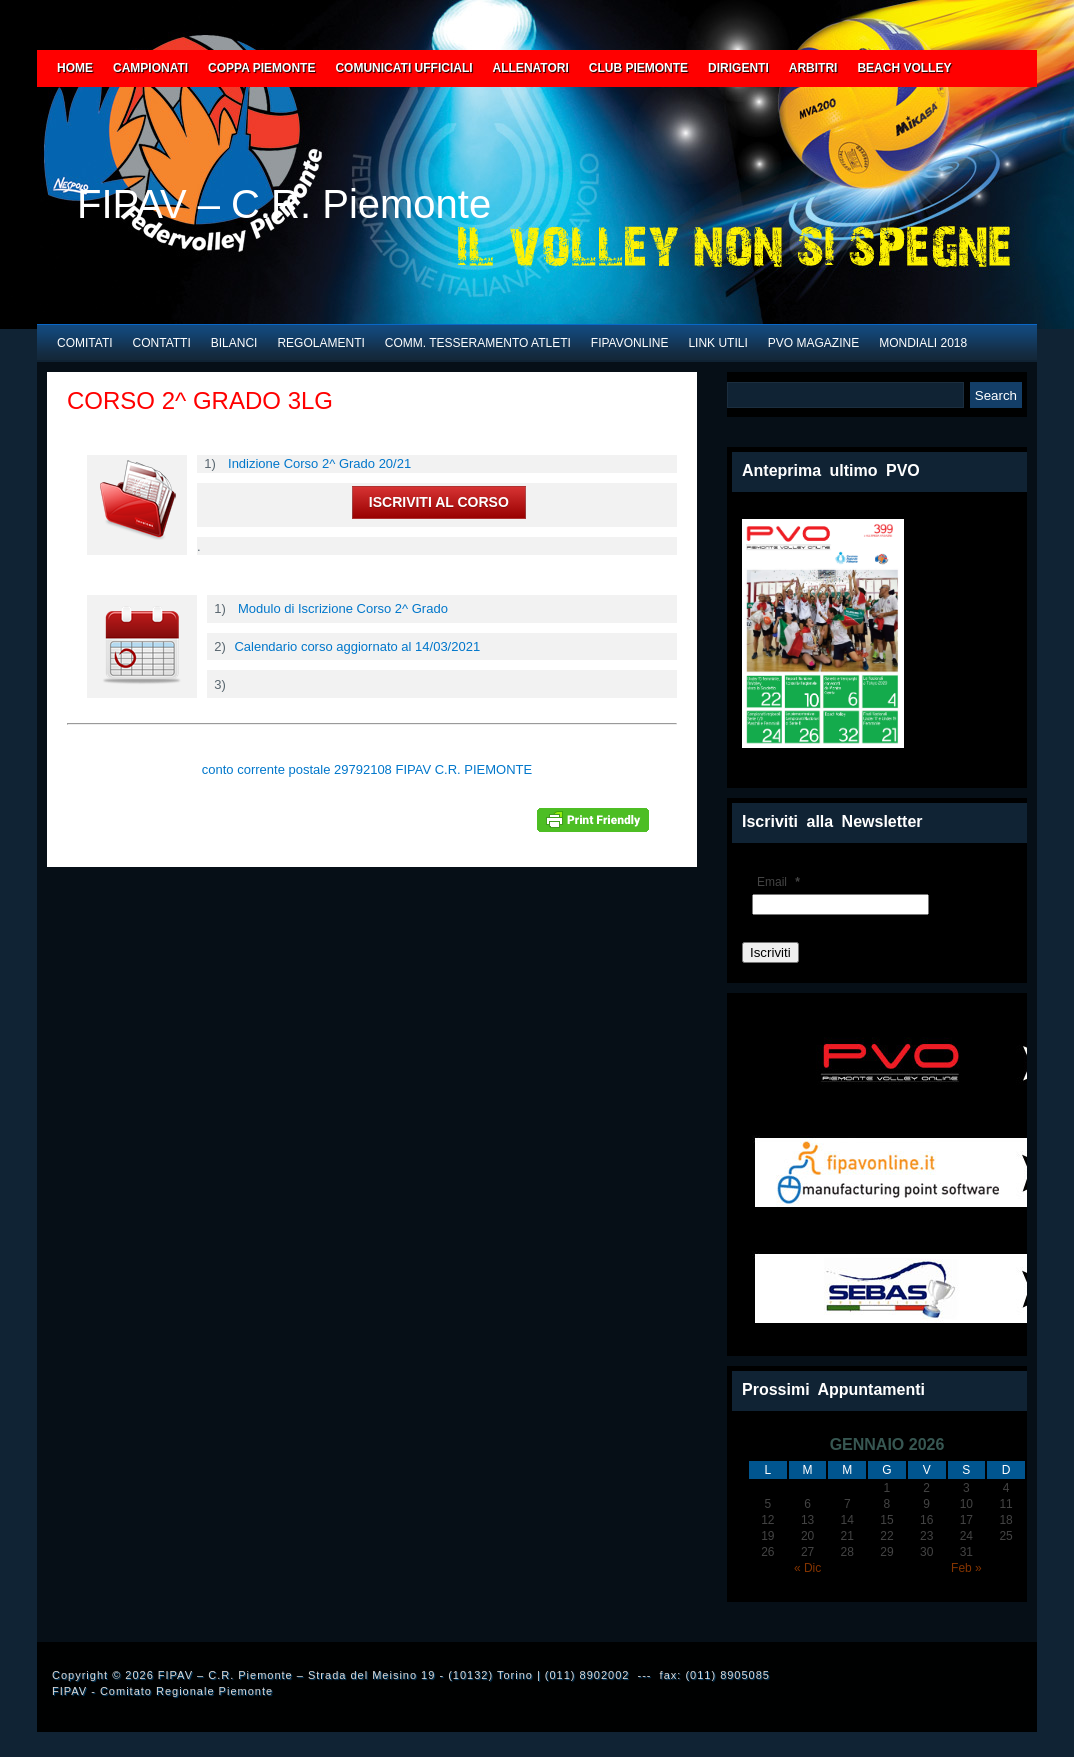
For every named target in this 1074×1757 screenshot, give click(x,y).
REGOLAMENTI (320, 343)
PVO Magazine (813, 343)
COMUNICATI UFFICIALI (403, 68)
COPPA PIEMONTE (261, 68)
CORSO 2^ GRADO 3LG (200, 400)
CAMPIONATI (150, 68)
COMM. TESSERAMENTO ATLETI (478, 343)
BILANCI (234, 343)
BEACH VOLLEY (904, 68)
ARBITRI (813, 68)
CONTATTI (162, 343)
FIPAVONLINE (630, 343)
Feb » (966, 1568)
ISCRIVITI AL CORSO (439, 502)
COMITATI (85, 343)
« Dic (807, 1568)
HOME (75, 68)
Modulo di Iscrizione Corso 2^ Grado (343, 608)
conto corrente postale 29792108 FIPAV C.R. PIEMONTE (367, 769)
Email (781, 882)
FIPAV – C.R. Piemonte (284, 204)
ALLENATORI (531, 68)
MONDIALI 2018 (923, 343)
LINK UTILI (717, 343)
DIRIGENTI (738, 68)
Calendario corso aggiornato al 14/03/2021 (357, 646)
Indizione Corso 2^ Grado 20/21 (319, 463)
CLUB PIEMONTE (638, 68)
